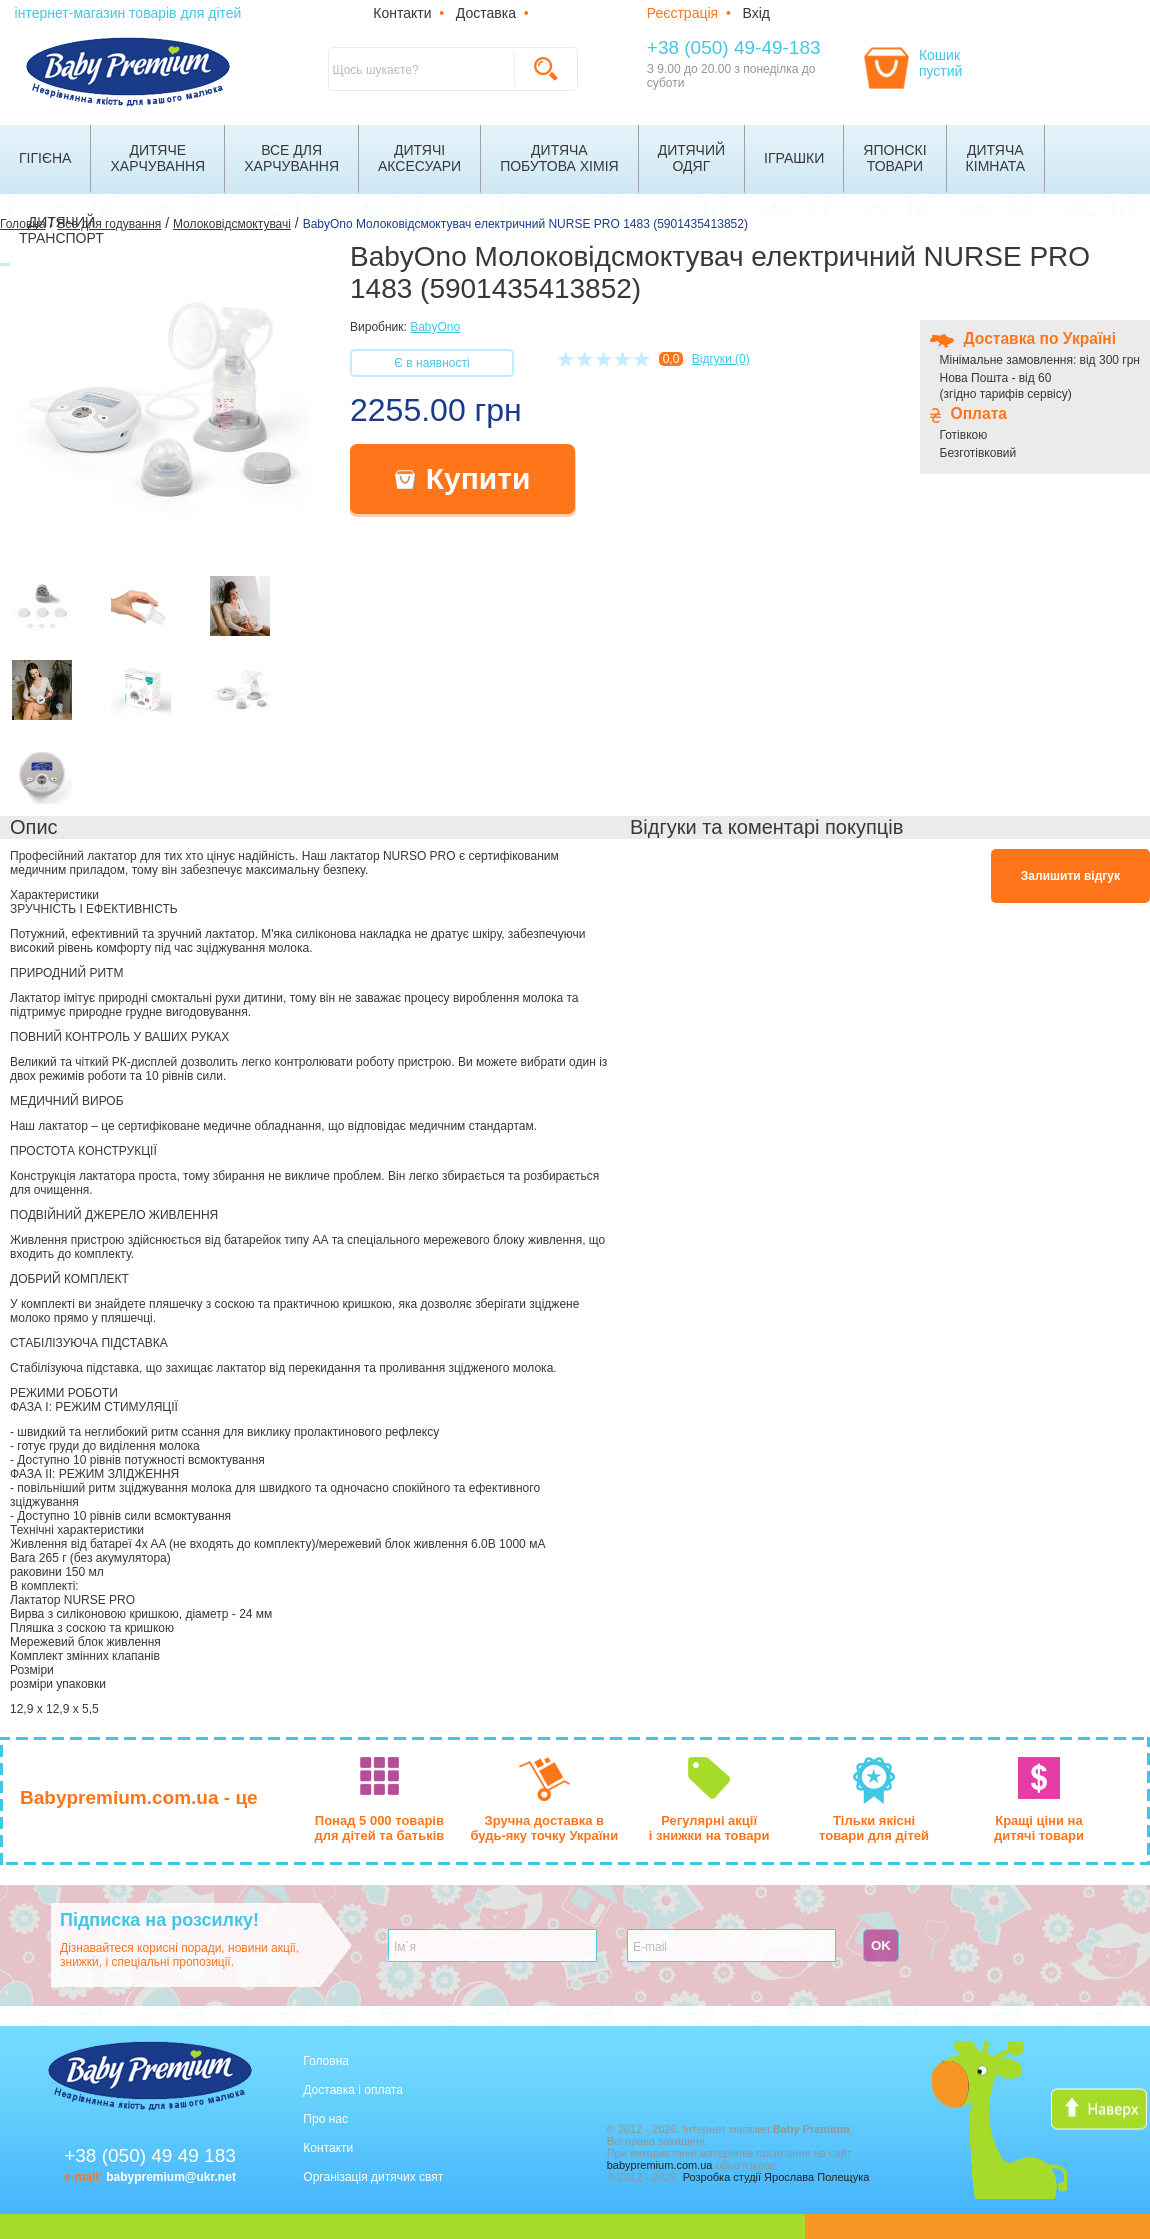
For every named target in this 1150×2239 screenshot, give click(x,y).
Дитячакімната (996, 158)
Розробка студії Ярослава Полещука (776, 2177)
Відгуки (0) (721, 359)
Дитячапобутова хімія (559, 158)
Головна (326, 2061)
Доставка (486, 13)
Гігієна (45, 158)
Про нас (325, 2119)
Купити (463, 478)
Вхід (756, 13)
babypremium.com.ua (660, 2165)
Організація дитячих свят (373, 2177)
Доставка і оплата (353, 2090)
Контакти (402, 13)
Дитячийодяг (691, 158)
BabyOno (435, 327)
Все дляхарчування (291, 158)
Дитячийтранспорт (61, 230)
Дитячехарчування (157, 158)
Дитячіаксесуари (419, 158)
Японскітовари (894, 158)
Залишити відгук (1070, 876)
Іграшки (794, 158)
